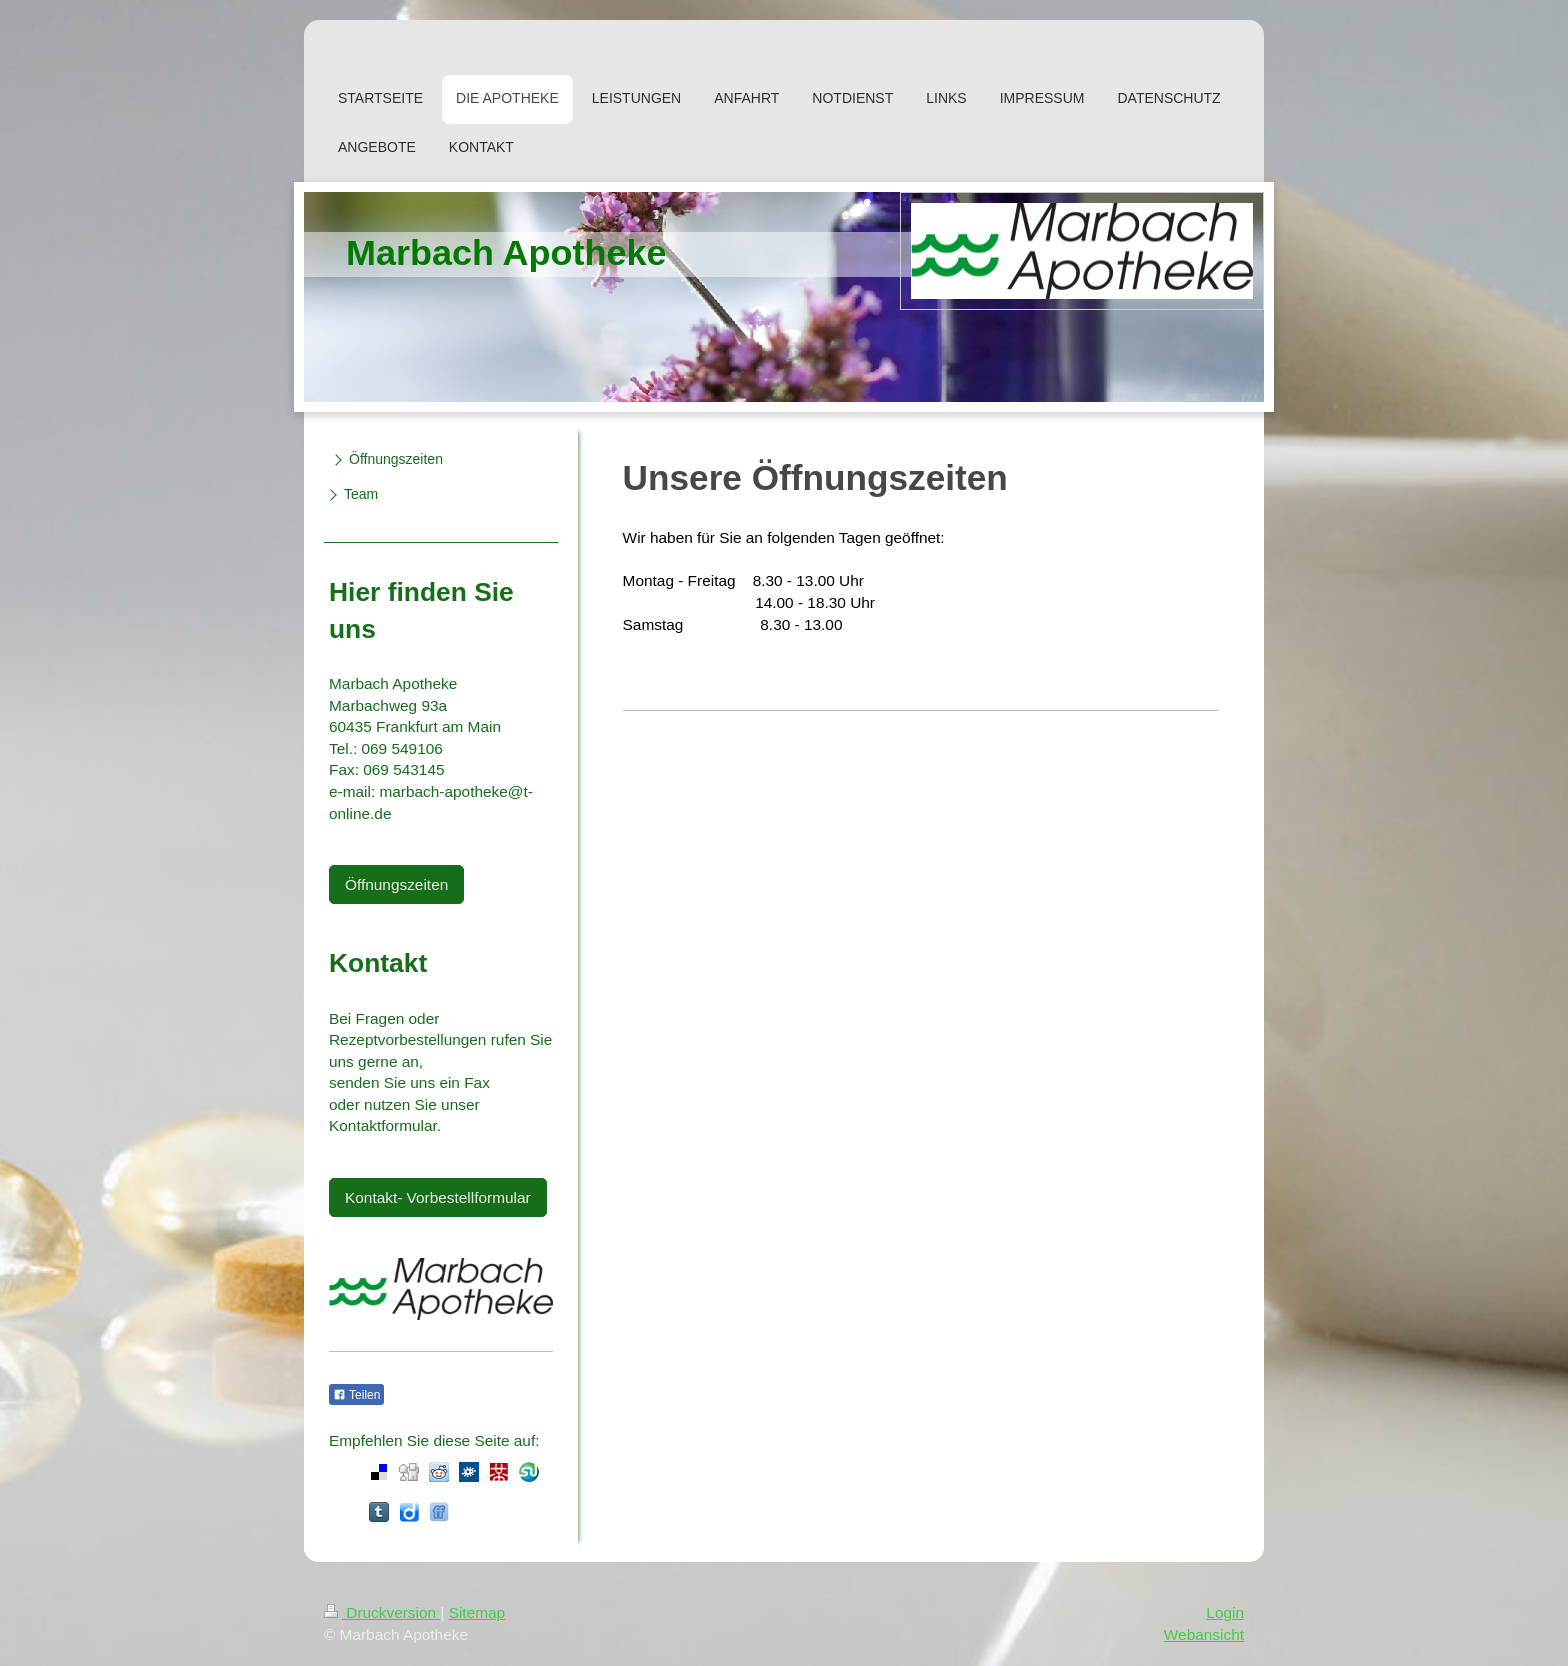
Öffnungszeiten (396, 884)
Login (1225, 1612)
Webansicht (1204, 1634)
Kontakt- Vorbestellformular (438, 1197)
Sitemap (477, 1612)
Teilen (356, 1395)
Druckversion (382, 1612)
